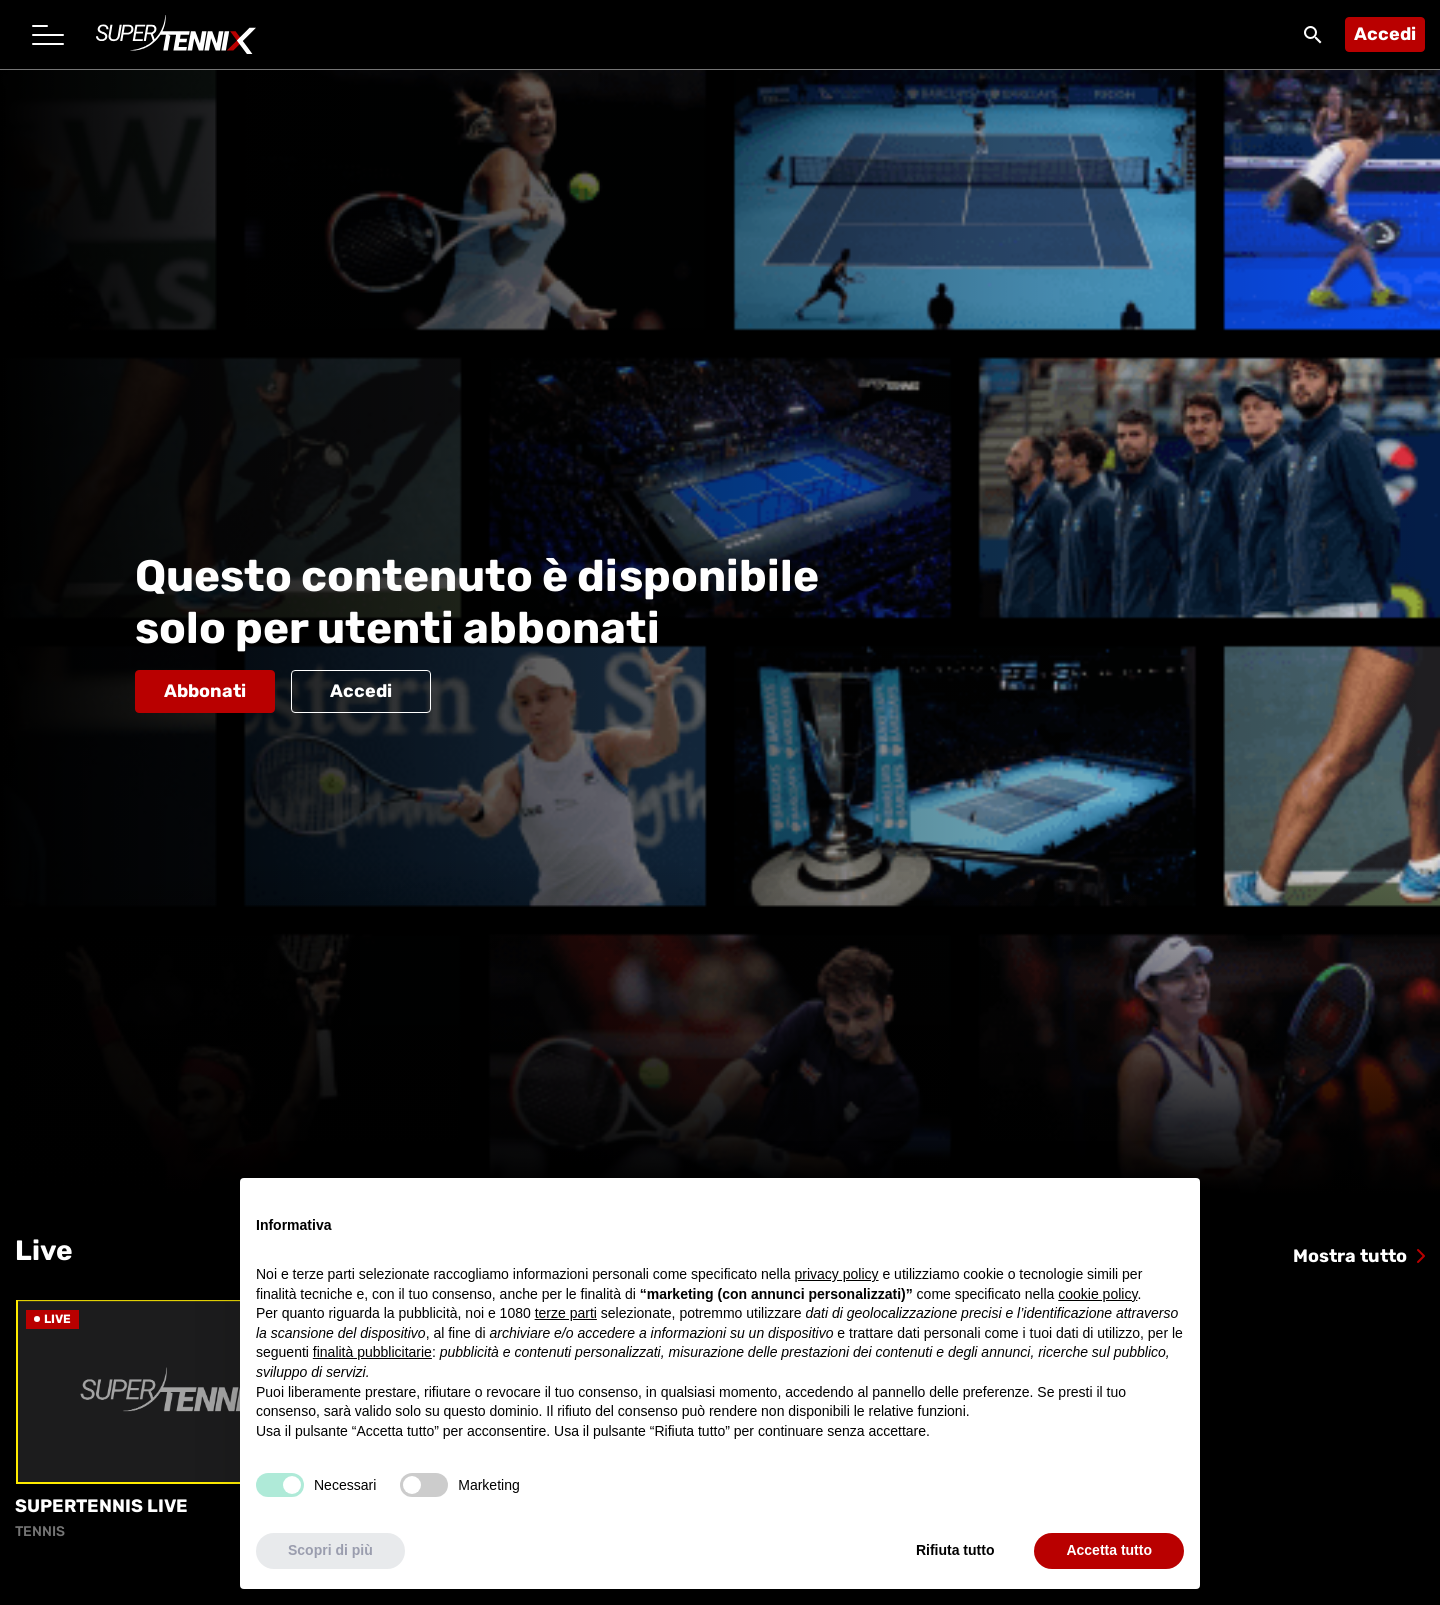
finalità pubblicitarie (372, 1353)
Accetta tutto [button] (1109, 1551)
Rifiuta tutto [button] (955, 1551)
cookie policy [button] (1097, 1294)
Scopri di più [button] (330, 1551)
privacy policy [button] (837, 1274)
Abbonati (205, 691)
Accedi (1385, 34)
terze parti (566, 1314)
